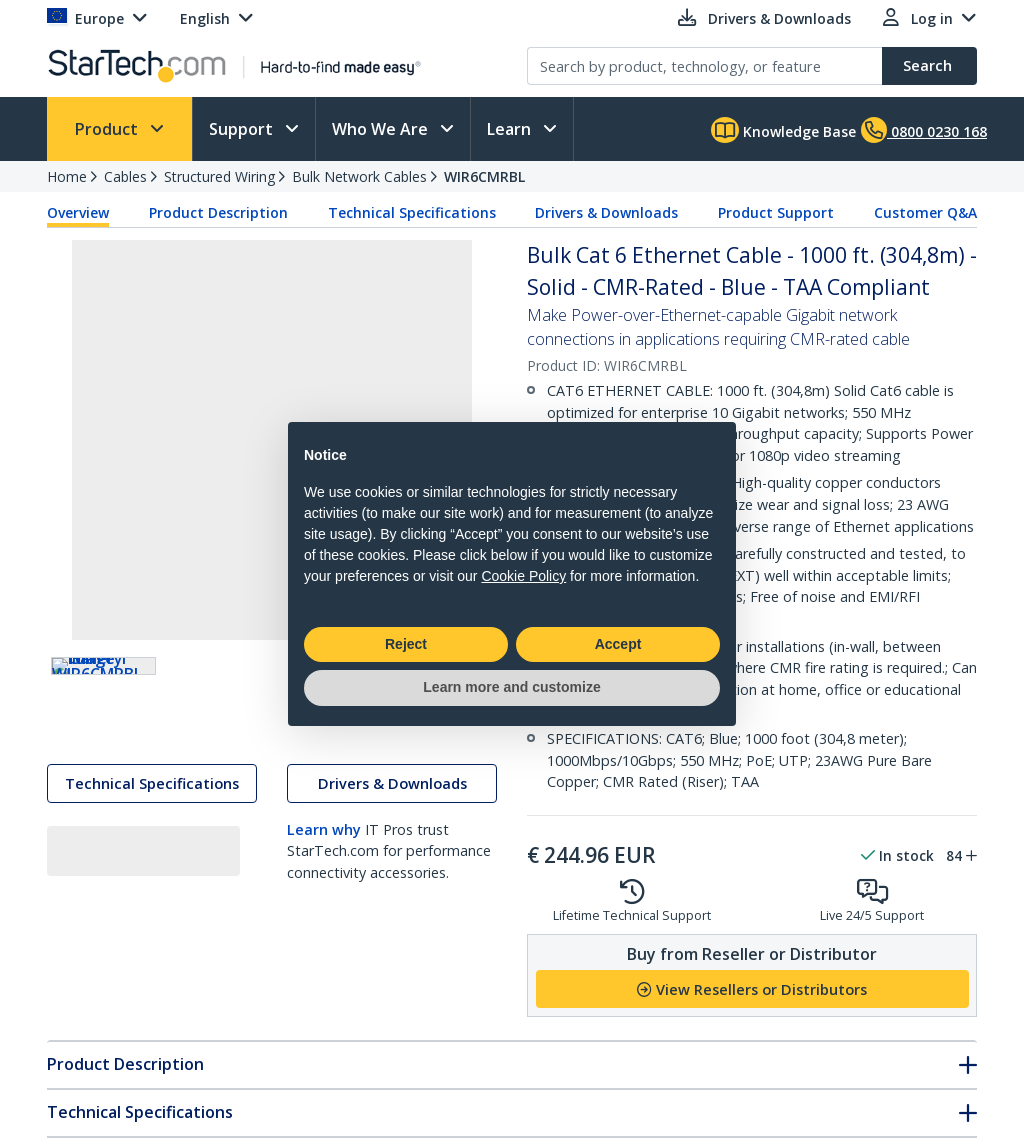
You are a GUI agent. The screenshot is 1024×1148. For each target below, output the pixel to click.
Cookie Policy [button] (523, 576)
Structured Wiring (219, 176)
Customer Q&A (925, 212)
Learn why (324, 848)
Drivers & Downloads (606, 212)
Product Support (776, 212)
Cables (125, 176)
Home (67, 176)
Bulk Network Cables (359, 176)
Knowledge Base (783, 130)
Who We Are (382, 129)
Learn (511, 129)
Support (243, 129)
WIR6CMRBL (484, 176)
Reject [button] (406, 644)
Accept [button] (618, 644)
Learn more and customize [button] (511, 687)
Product (108, 129)
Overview (78, 212)
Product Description (218, 212)
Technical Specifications (412, 212)
